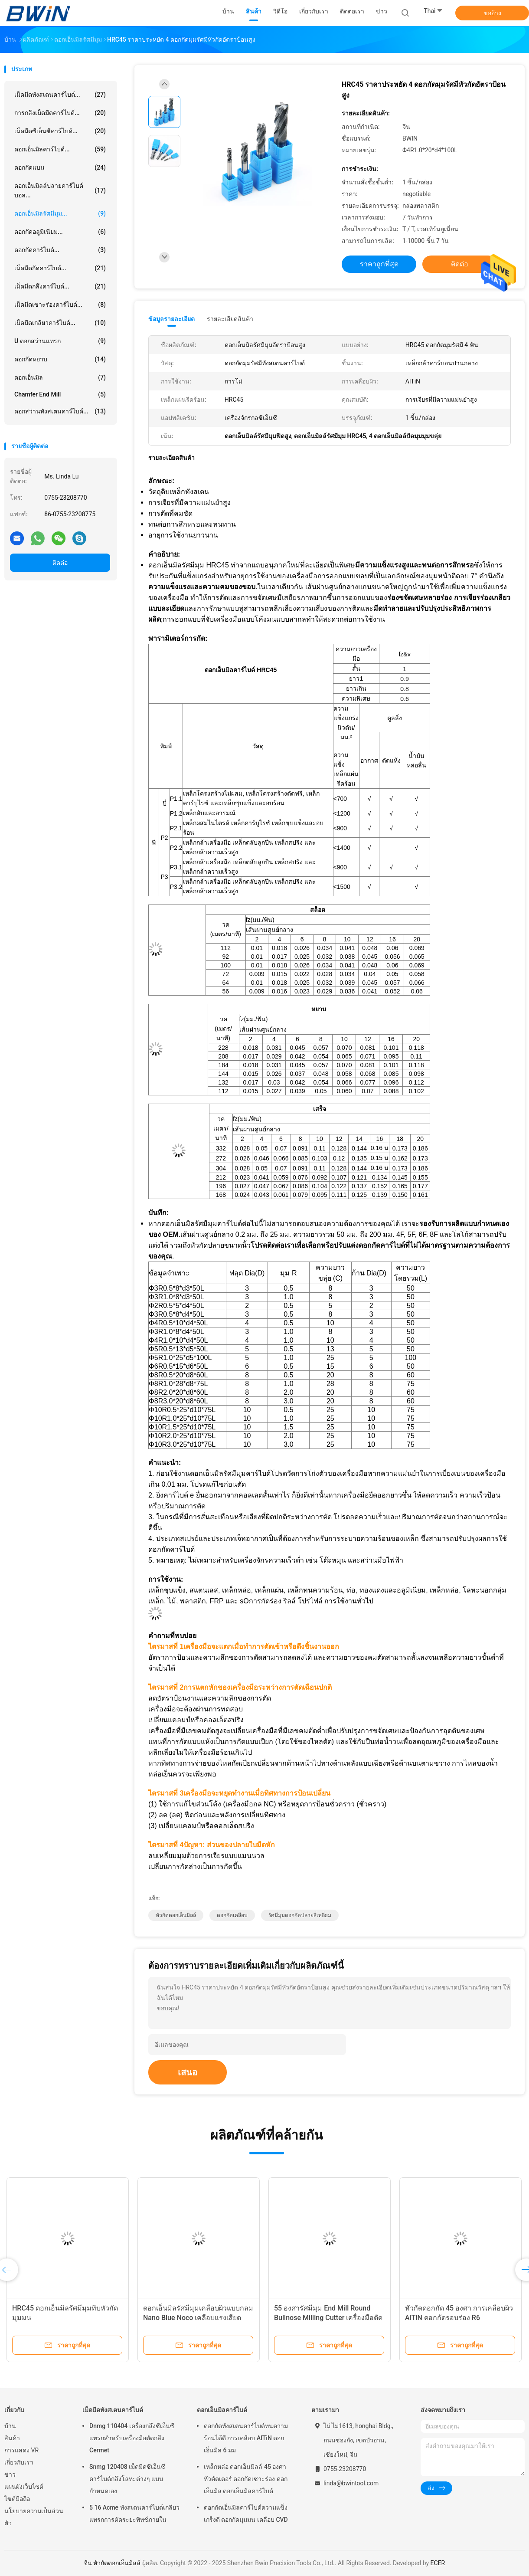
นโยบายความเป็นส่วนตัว (33, 2517)
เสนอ (187, 2072)
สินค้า (12, 2438)
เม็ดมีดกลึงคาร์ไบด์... (60, 286)
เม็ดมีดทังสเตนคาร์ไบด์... (60, 94)
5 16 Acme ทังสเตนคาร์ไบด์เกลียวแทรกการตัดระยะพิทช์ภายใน (134, 2513)
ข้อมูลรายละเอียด (171, 318)
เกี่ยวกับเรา (18, 2462)
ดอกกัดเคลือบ (232, 1915)
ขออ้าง (492, 13)
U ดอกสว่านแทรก (60, 341)
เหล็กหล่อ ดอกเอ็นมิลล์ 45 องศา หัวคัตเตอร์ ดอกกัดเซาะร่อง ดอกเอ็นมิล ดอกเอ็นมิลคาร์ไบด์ (245, 2478)
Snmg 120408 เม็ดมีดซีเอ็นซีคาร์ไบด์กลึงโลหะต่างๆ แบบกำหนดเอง (127, 2478)
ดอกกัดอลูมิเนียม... (60, 231)
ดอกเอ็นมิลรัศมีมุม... (60, 213)
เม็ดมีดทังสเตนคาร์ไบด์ (112, 2409)
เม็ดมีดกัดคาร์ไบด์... (60, 268)
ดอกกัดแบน (60, 167)
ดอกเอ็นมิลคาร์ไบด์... (60, 149)
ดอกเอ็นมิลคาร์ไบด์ (222, 2409)
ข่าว (10, 2474)
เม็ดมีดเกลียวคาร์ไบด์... (60, 322)
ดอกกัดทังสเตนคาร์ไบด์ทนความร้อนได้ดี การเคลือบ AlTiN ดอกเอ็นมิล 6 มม (246, 2438)
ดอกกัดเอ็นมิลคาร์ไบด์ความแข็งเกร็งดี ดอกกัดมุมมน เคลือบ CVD (246, 2513)
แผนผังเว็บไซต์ (23, 2486)
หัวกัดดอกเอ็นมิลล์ (176, 1915)
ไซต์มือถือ (17, 2498)
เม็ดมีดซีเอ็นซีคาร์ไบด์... (60, 131)
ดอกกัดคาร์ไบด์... (60, 250)
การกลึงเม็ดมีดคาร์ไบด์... (60, 112)
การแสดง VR (21, 2450)
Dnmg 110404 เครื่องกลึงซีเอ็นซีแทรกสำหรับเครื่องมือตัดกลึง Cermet (131, 2438)
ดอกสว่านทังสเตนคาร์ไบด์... (60, 411)
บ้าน (10, 2425)
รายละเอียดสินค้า (230, 318)
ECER (438, 2563)
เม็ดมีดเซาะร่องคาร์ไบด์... (60, 304)
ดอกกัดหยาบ (60, 359)
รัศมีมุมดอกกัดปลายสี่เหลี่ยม (299, 1915)
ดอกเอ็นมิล (60, 377)
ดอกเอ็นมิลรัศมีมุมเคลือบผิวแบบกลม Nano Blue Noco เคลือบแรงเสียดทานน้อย (198, 2317)
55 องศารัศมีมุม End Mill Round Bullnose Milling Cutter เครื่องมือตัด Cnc (328, 2317)
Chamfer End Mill (60, 394)
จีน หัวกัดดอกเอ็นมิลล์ (112, 2563)
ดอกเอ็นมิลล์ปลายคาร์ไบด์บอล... (60, 190)
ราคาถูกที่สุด (379, 264)
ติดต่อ (60, 562)
